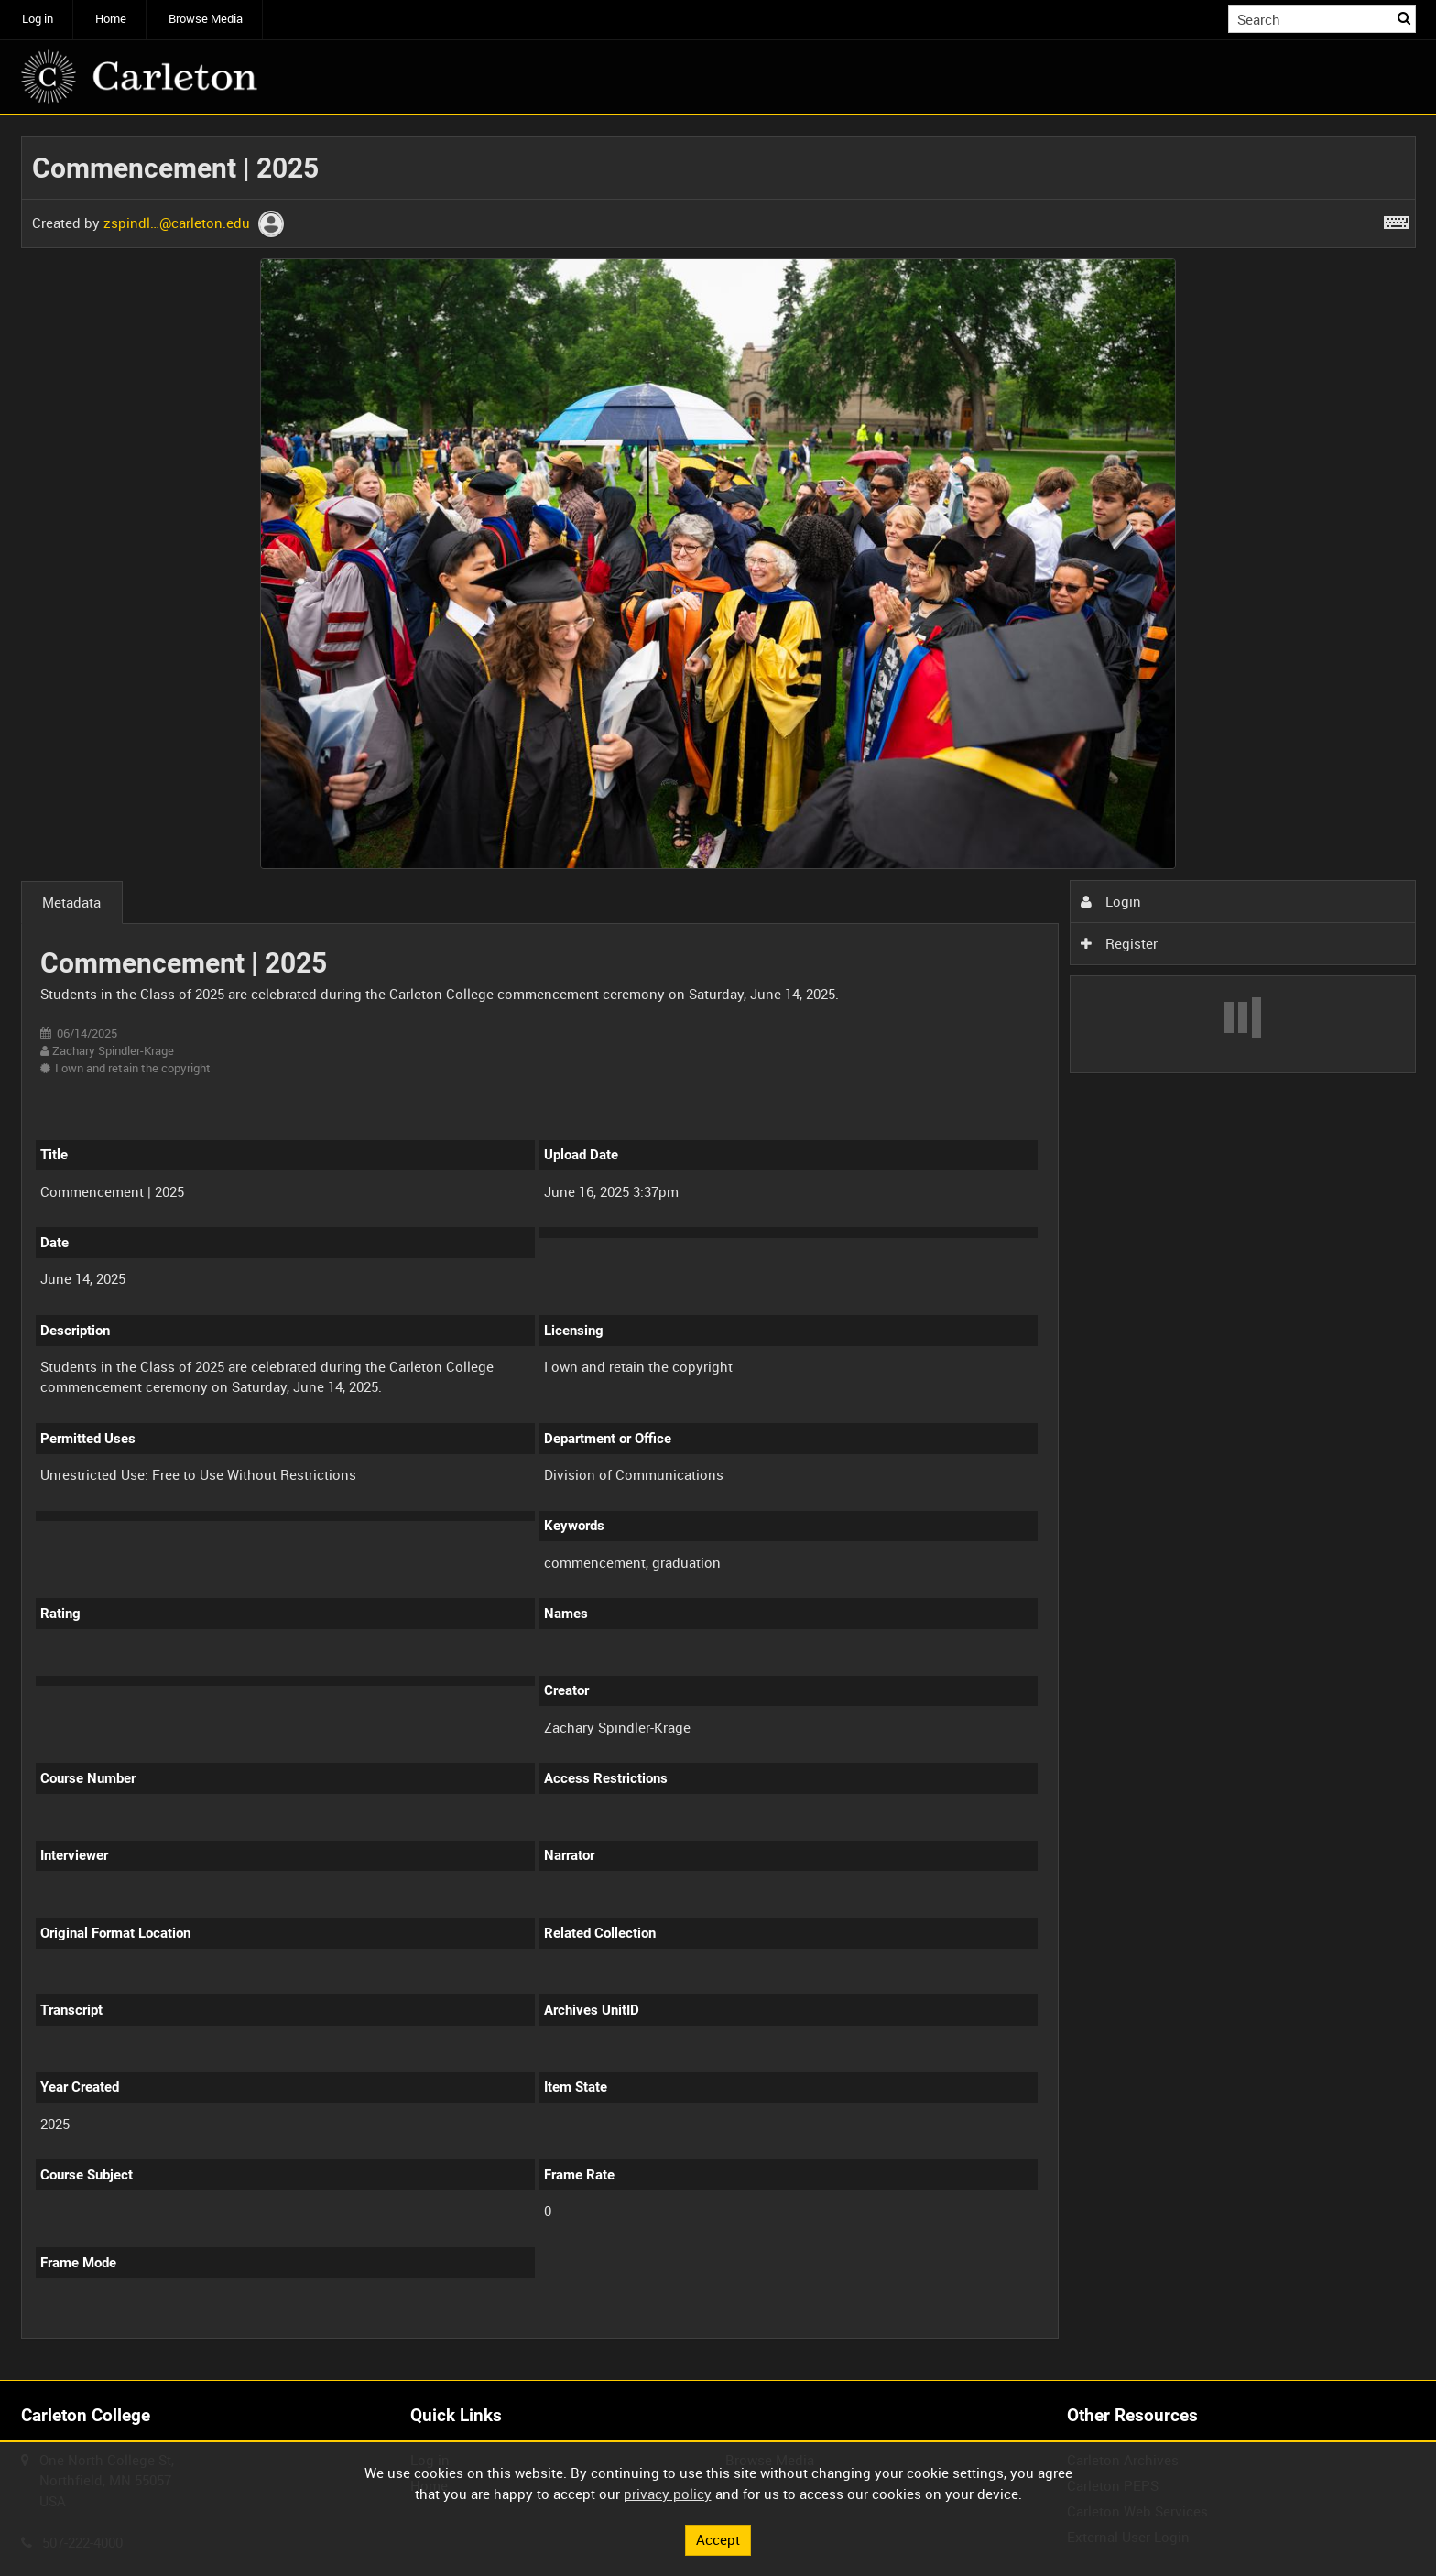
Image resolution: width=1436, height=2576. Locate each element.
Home (110, 19)
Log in (37, 19)
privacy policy (668, 2493)
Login (1111, 901)
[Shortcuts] (1396, 219)
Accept (718, 2539)
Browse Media (206, 19)
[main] (718, 1248)
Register (1119, 943)
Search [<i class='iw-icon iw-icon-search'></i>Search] (1404, 18)
